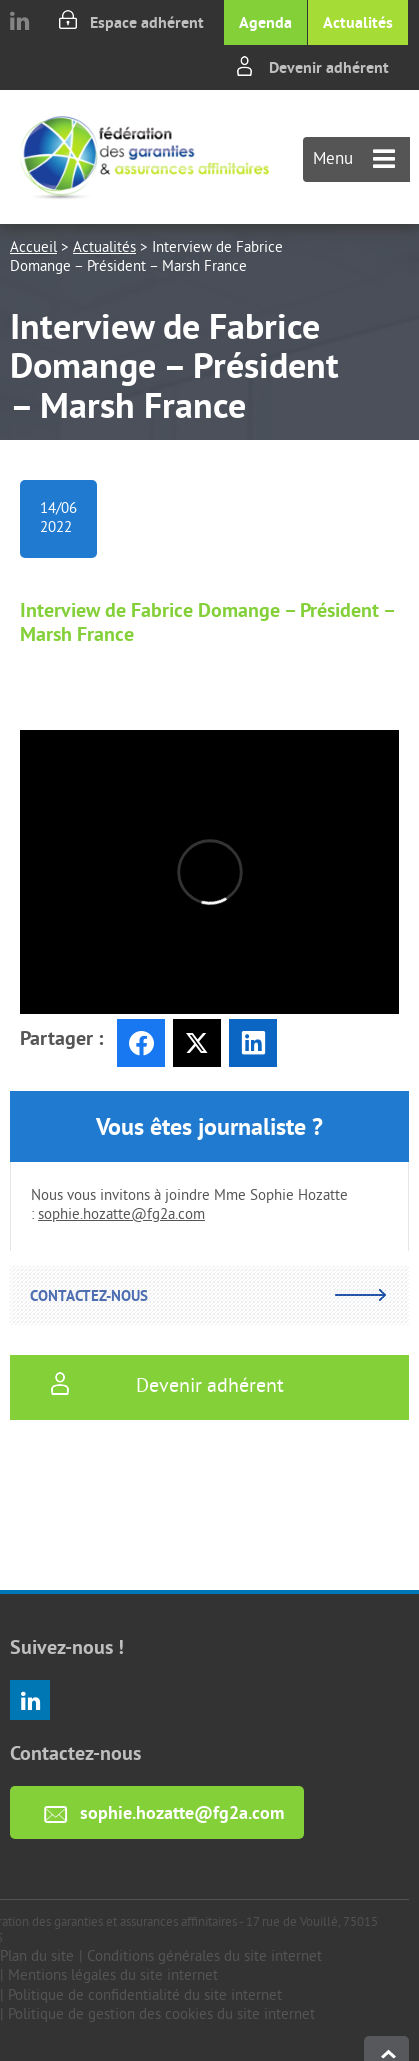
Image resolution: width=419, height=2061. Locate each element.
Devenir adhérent (329, 67)
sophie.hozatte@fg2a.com (121, 1215)
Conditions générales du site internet (204, 1957)
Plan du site (37, 1957)
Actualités (358, 22)
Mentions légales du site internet (113, 1976)
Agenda (265, 22)
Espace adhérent (147, 22)
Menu (354, 160)
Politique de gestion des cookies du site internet (161, 2015)
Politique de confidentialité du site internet (145, 1996)
